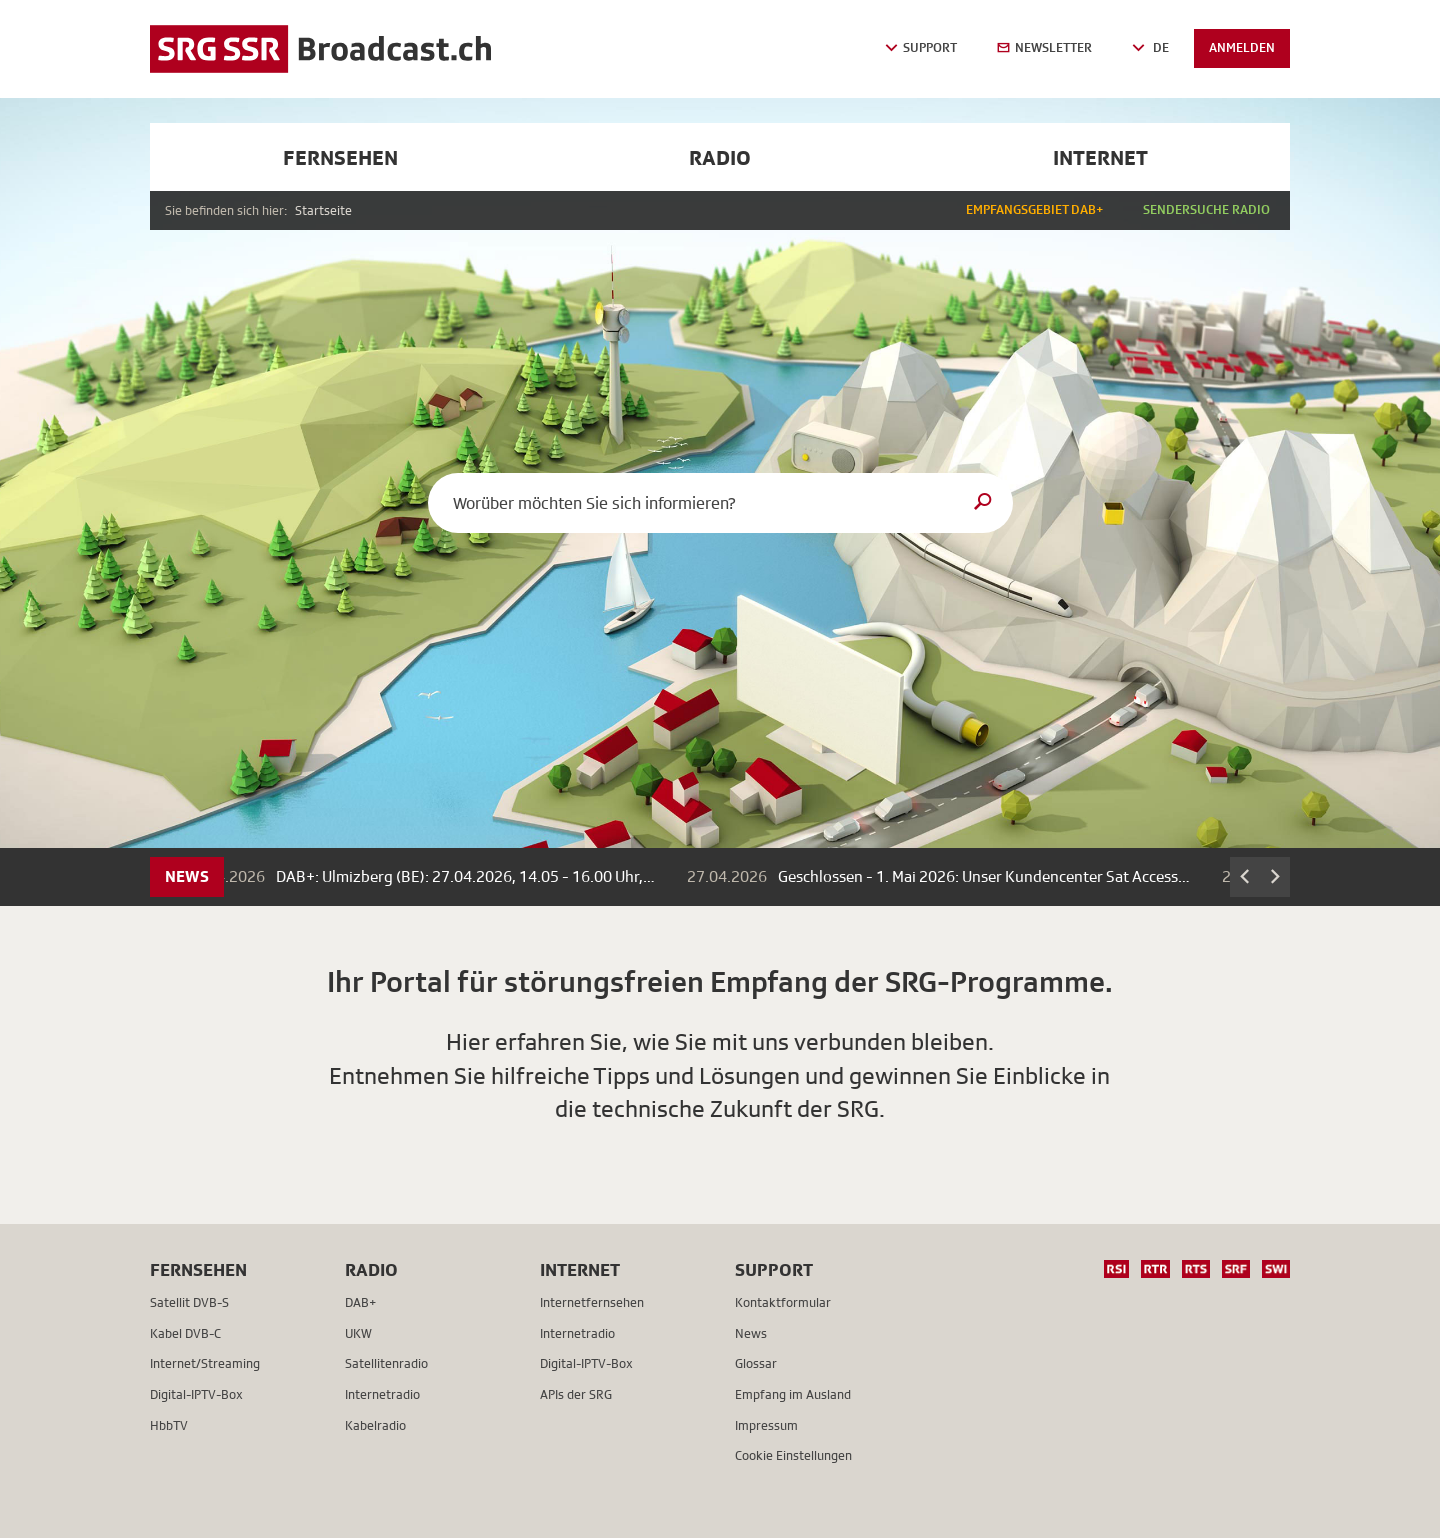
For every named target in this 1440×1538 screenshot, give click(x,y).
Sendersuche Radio (1206, 209)
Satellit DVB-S (189, 1302)
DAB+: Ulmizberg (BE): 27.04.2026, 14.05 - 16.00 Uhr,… (472, 877)
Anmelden (1242, 47)
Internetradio (382, 1394)
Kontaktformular (783, 1302)
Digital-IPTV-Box (196, 1394)
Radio (720, 157)
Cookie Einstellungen (793, 1455)
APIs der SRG (576, 1394)
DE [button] (1150, 47)
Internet (1100, 157)
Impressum (766, 1425)
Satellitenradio (386, 1363)
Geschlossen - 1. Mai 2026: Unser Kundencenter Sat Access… (991, 877)
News (187, 876)
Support (774, 1269)
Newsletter (1044, 47)
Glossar (756, 1363)
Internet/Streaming (205, 1363)
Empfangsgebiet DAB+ (1034, 209)
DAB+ (360, 1302)
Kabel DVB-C (185, 1333)
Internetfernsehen (592, 1302)
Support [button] (921, 47)
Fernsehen (340, 157)
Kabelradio (375, 1425)
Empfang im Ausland (793, 1394)
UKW (358, 1333)
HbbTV (169, 1425)
